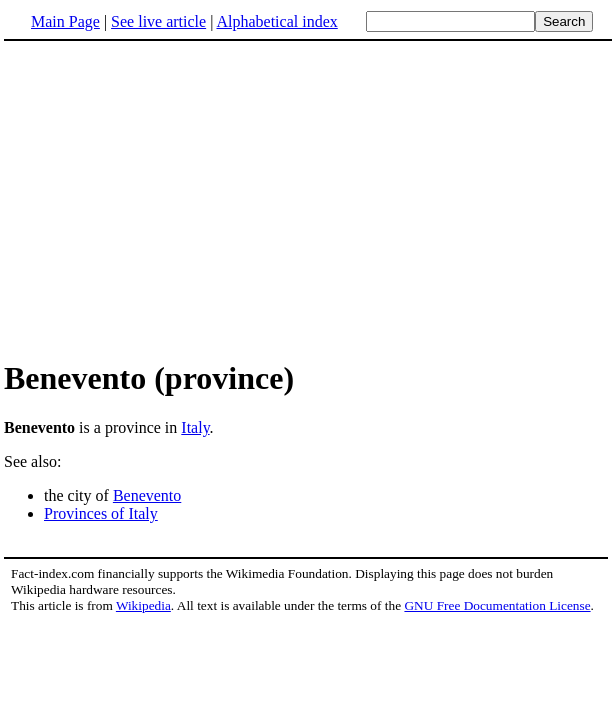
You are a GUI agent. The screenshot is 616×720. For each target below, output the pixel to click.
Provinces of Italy (101, 513)
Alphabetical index (276, 21)
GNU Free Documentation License (497, 605)
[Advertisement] (308, 199)
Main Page (65, 21)
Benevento (147, 495)
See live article (158, 21)
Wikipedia (143, 605)
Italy (195, 427)
